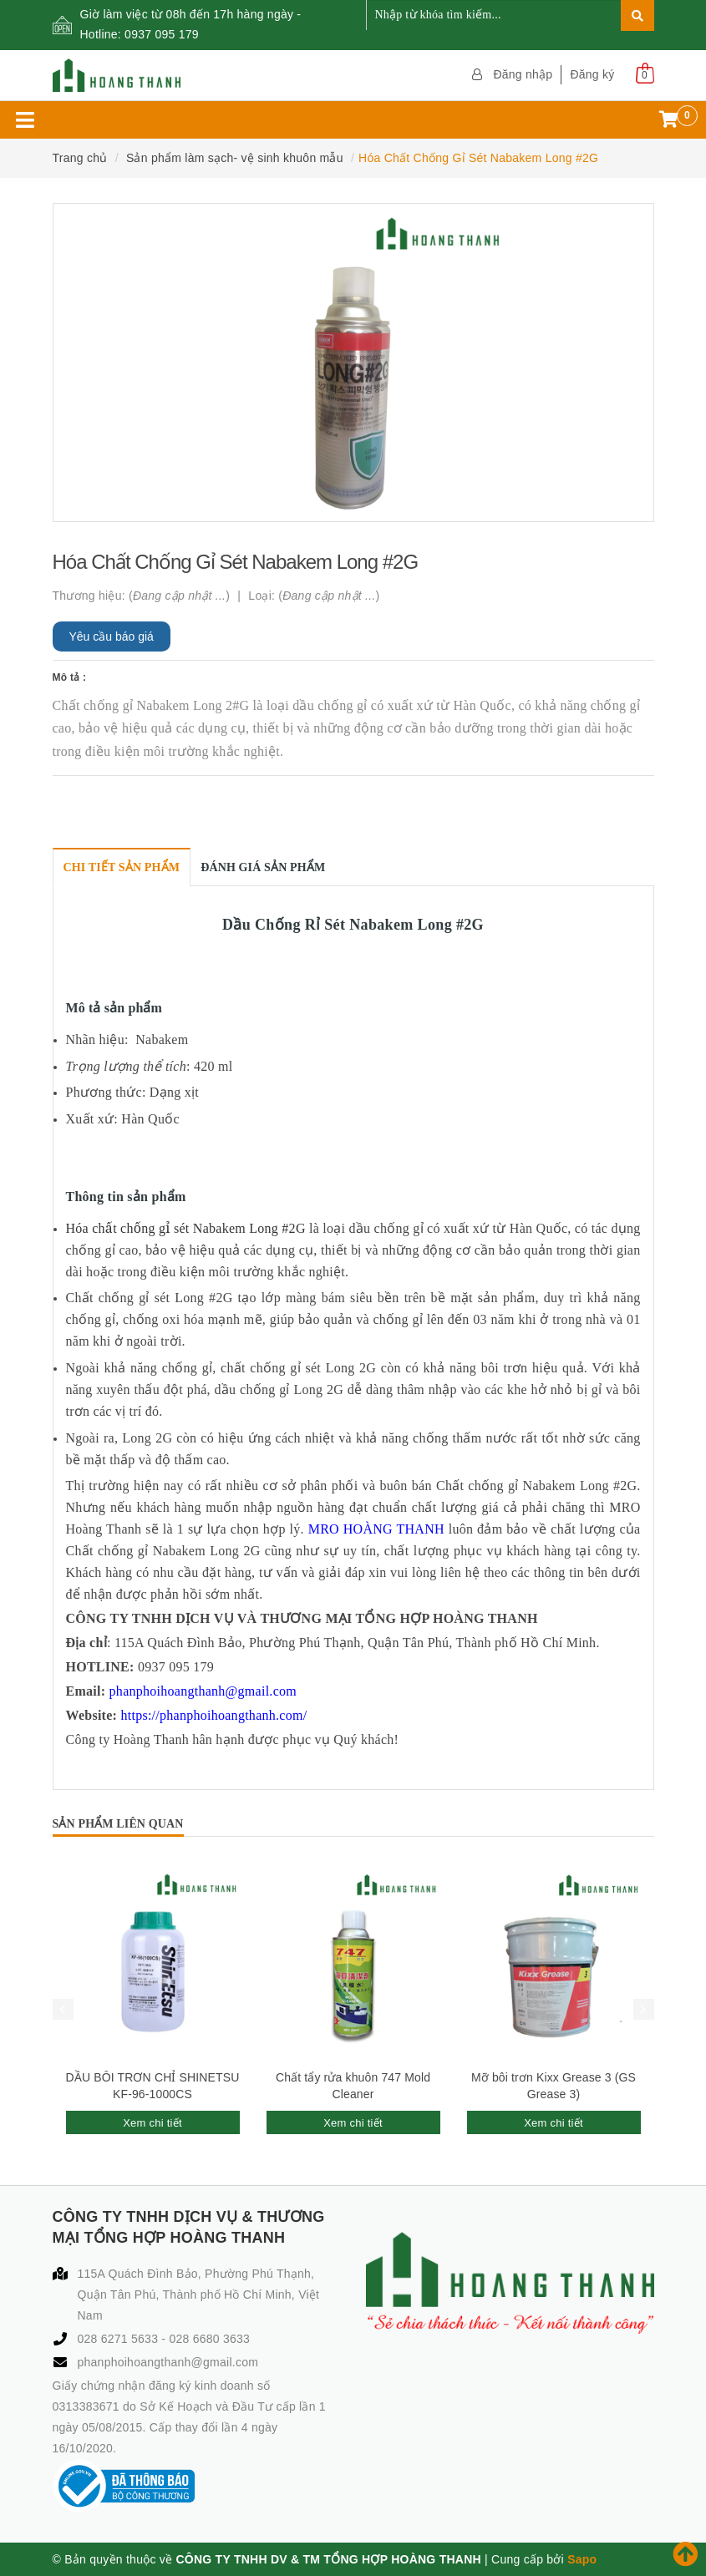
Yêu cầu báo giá (111, 636)
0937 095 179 (161, 34)
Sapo (582, 2559)
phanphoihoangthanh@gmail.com (168, 2362)
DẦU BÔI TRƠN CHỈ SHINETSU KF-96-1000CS (153, 2086)
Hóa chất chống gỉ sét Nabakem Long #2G (186, 1228)
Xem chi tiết (152, 2123)
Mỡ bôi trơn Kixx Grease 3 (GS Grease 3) (553, 2086)
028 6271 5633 (120, 2338)
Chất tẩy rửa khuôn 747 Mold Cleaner (353, 2086)
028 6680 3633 (209, 2338)
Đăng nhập (522, 74)
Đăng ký (592, 74)
